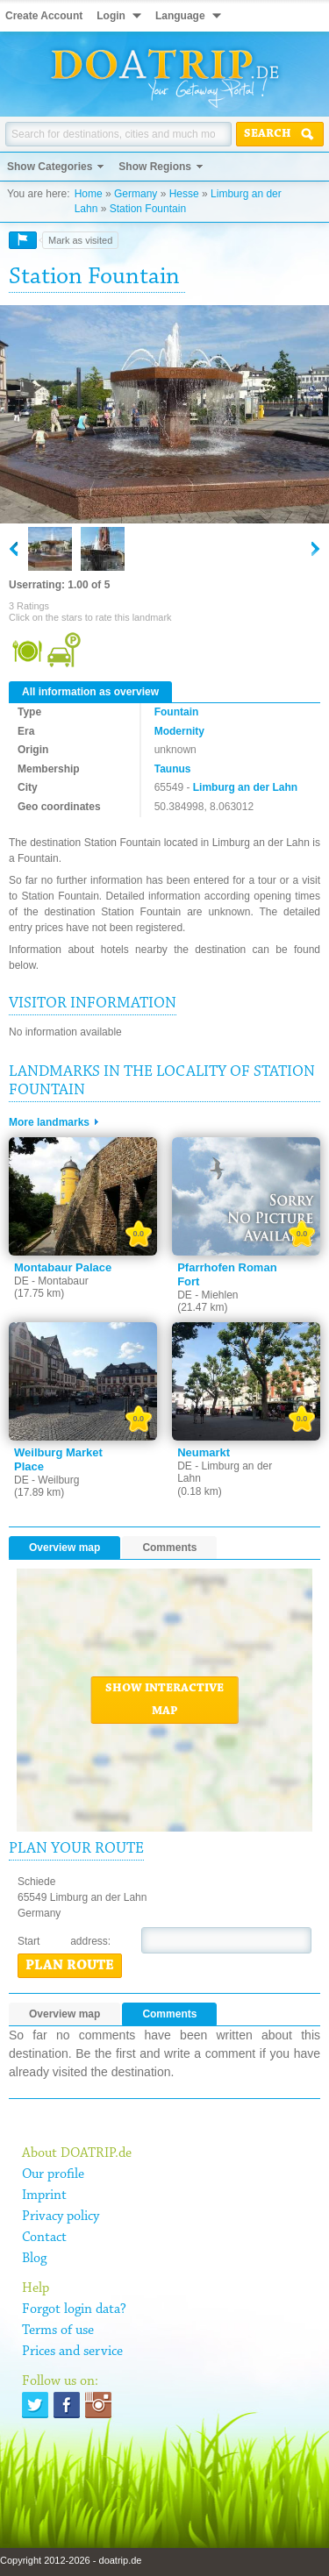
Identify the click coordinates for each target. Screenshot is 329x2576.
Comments (169, 1547)
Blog (34, 2259)
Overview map (64, 1547)
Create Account (43, 16)
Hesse (184, 194)
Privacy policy (60, 2217)
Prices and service (72, 2352)
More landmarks (49, 1122)
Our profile (53, 2174)
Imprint (44, 2195)
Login (111, 16)
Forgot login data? (74, 2309)
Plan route (69, 1966)
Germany (135, 194)
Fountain (176, 712)
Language (180, 16)
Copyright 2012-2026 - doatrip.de (70, 2560)
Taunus (172, 769)
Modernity (179, 731)
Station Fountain (148, 209)
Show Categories (49, 166)
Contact (44, 2238)
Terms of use (58, 2330)
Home (89, 194)
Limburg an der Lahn (245, 787)
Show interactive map (164, 1700)
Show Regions (154, 166)
